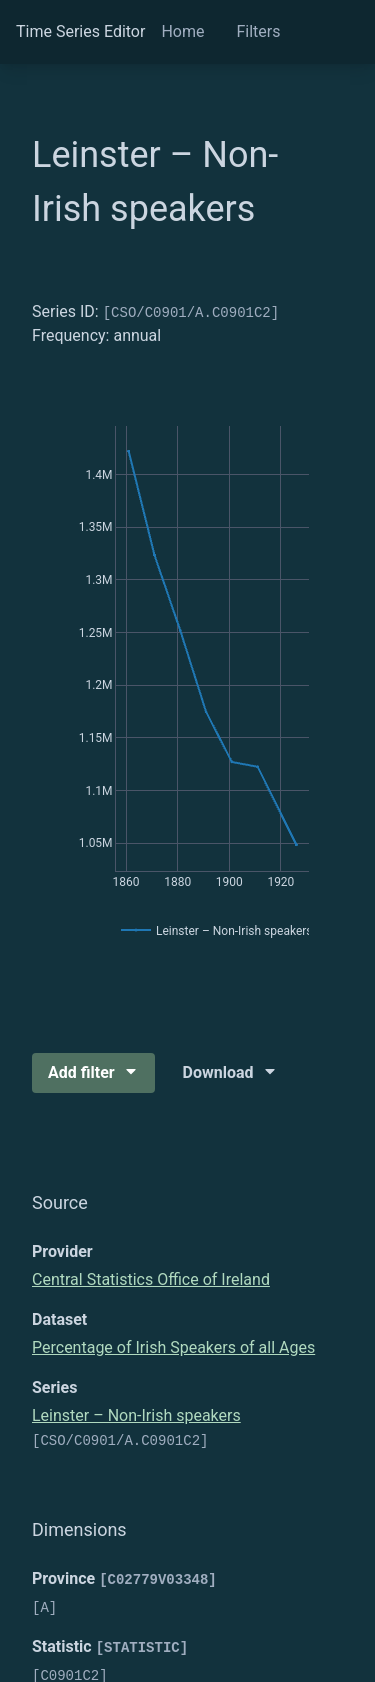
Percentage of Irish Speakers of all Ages (173, 1347)
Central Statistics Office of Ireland (151, 1279)
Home (182, 31)
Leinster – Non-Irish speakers (136, 1415)
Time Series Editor (80, 31)
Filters (258, 31)
